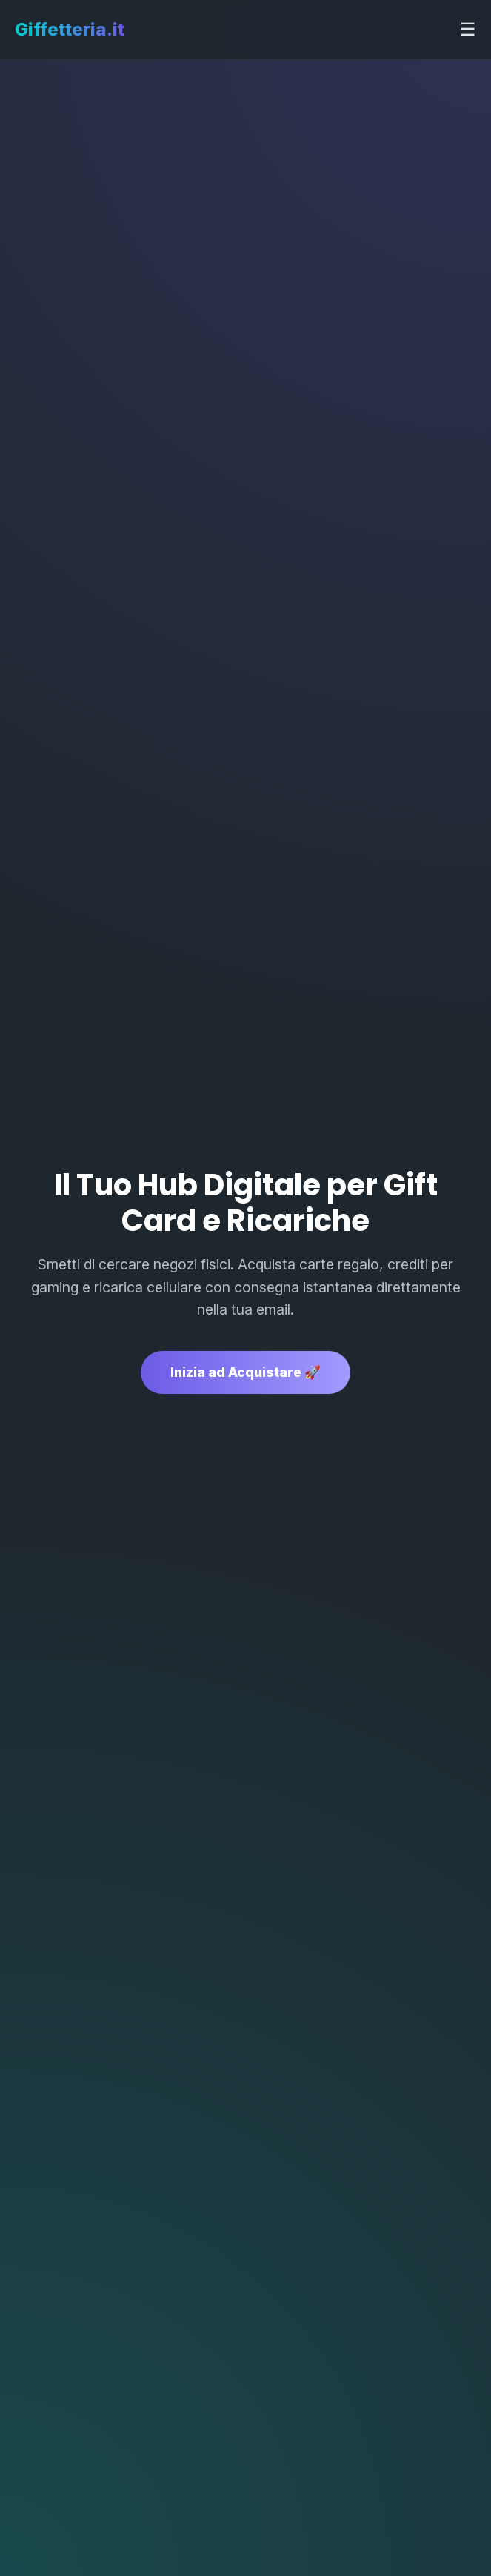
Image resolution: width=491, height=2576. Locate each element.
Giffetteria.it (69, 29)
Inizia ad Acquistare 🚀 (245, 1372)
